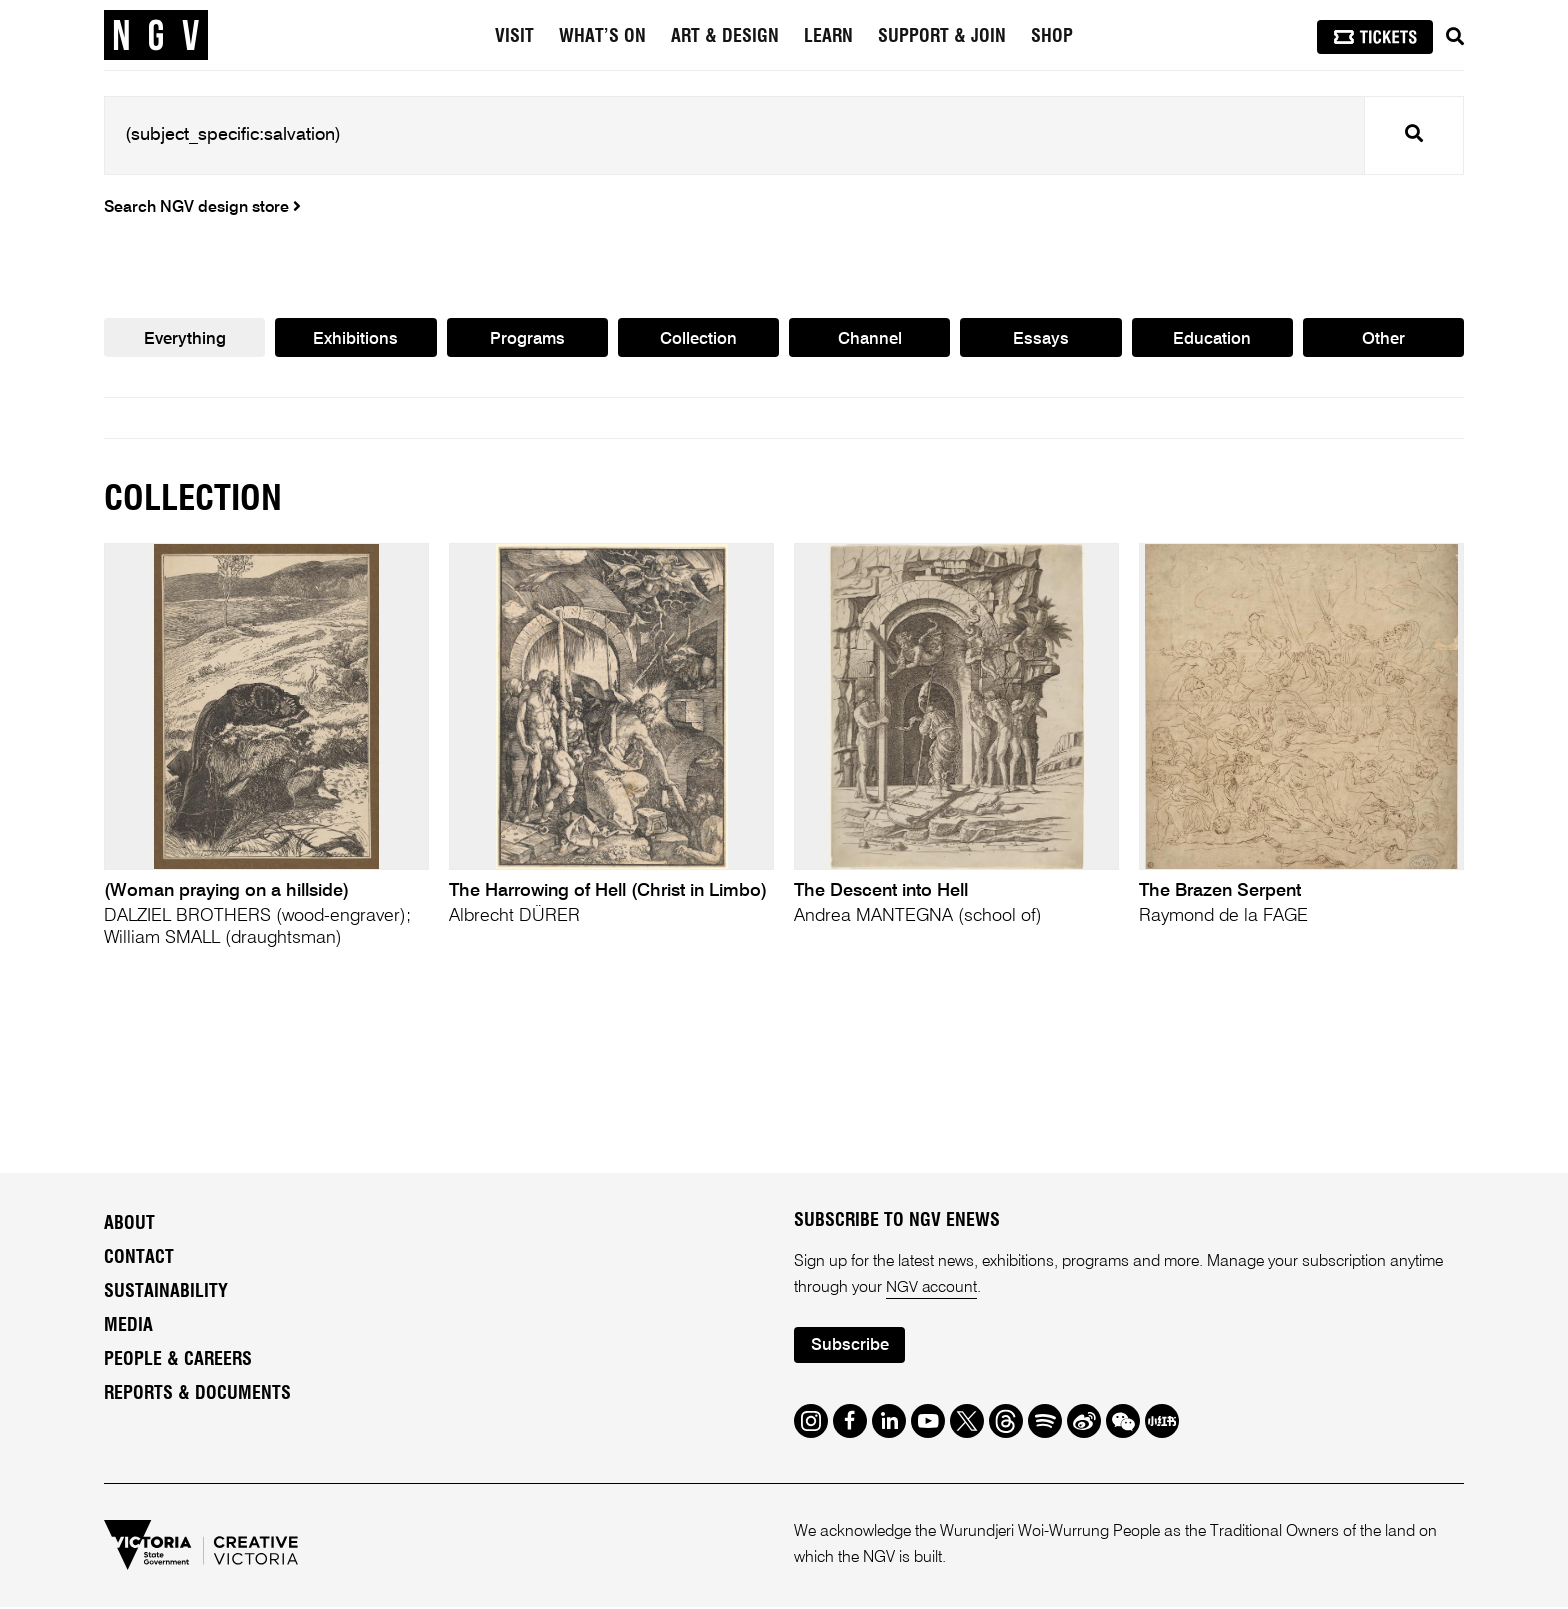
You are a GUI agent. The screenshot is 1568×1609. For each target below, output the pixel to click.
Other (1383, 339)
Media (128, 1327)
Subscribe (850, 1347)
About (129, 1225)
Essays (1041, 339)
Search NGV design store (202, 208)
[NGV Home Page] (156, 35)
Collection (698, 339)
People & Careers (178, 1361)
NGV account (932, 1289)
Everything (184, 339)
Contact (139, 1259)
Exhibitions (355, 339)
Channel (870, 339)
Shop (1052, 37)
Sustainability (166, 1293)
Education (1212, 339)
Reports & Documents (197, 1395)
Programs (527, 339)
